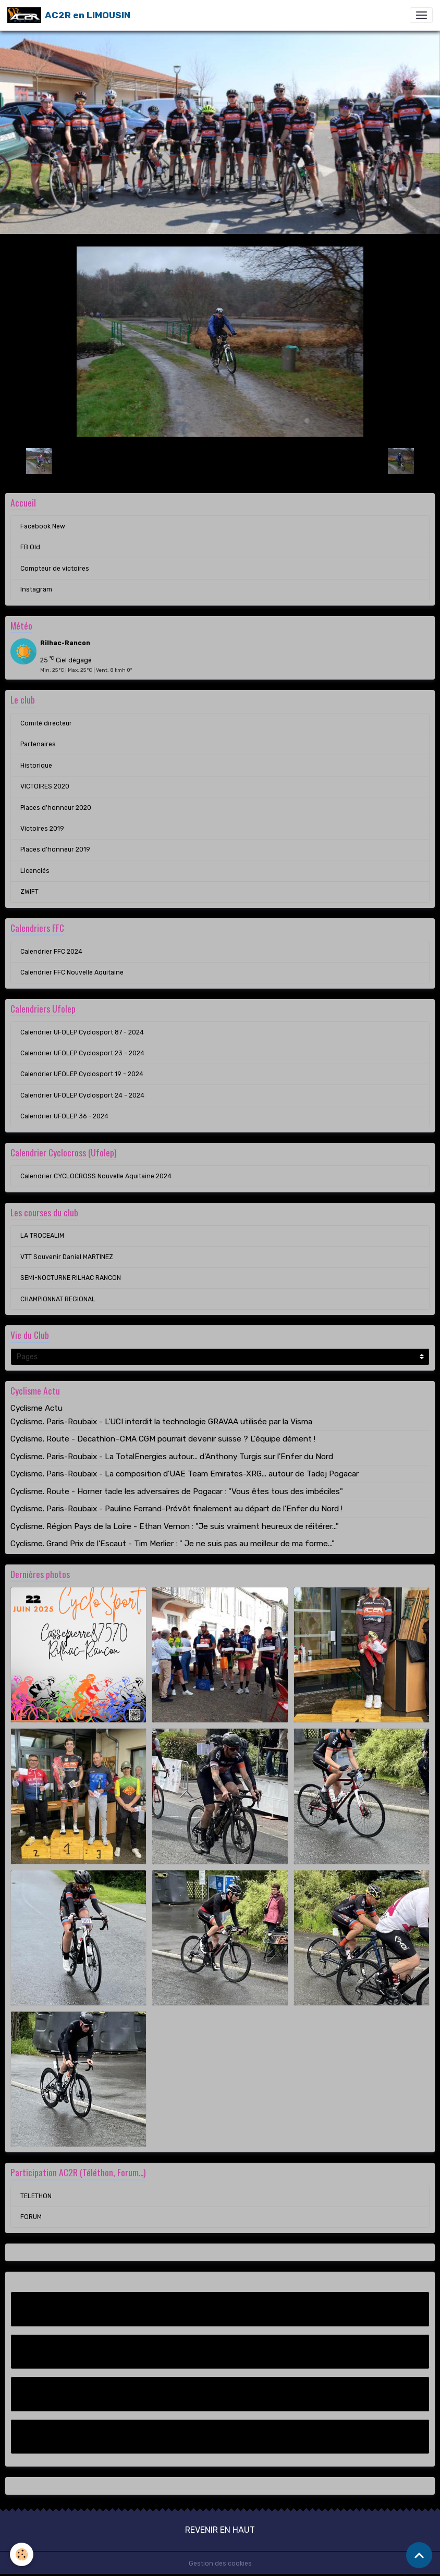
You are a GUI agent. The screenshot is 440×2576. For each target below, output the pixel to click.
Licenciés (35, 870)
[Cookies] (22, 2554)
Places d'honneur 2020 (55, 807)
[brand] (68, 15)
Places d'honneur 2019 (55, 849)
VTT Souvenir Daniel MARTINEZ (66, 1257)
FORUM (31, 2217)
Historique (36, 765)
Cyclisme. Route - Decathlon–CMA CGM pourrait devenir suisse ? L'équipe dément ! (162, 1439)
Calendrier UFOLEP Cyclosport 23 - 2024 (82, 1053)
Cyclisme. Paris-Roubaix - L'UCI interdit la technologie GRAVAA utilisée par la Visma (161, 1421)
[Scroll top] (419, 2555)
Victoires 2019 (42, 828)
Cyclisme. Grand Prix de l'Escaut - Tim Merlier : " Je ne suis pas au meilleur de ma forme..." (172, 1543)
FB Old (30, 547)
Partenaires (38, 744)
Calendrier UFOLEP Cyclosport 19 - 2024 (81, 1074)
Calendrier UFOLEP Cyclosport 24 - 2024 (82, 1095)
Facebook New (42, 526)
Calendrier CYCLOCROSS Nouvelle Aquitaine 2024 (96, 1176)
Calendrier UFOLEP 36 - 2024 (64, 1116)
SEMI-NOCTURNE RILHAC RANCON (70, 1277)
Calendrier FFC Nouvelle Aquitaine (72, 972)
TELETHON (36, 2196)
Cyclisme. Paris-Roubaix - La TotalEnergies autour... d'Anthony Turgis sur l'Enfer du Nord (171, 1456)
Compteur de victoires (54, 568)
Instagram (36, 589)
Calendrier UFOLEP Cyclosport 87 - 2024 (82, 1032)
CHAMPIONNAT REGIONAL (57, 1299)
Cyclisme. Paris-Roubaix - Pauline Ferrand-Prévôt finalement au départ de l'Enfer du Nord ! (176, 1508)
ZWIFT (29, 891)
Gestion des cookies (220, 2563)
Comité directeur (46, 723)
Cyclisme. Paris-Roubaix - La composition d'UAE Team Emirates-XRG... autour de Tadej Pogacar (184, 1473)
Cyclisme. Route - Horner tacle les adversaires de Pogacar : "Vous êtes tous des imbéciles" (176, 1491)
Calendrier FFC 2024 (51, 951)
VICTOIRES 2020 (44, 786)
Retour (220, 460)
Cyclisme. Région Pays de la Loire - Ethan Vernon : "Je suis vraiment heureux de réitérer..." (174, 1526)
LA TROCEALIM (42, 1235)
